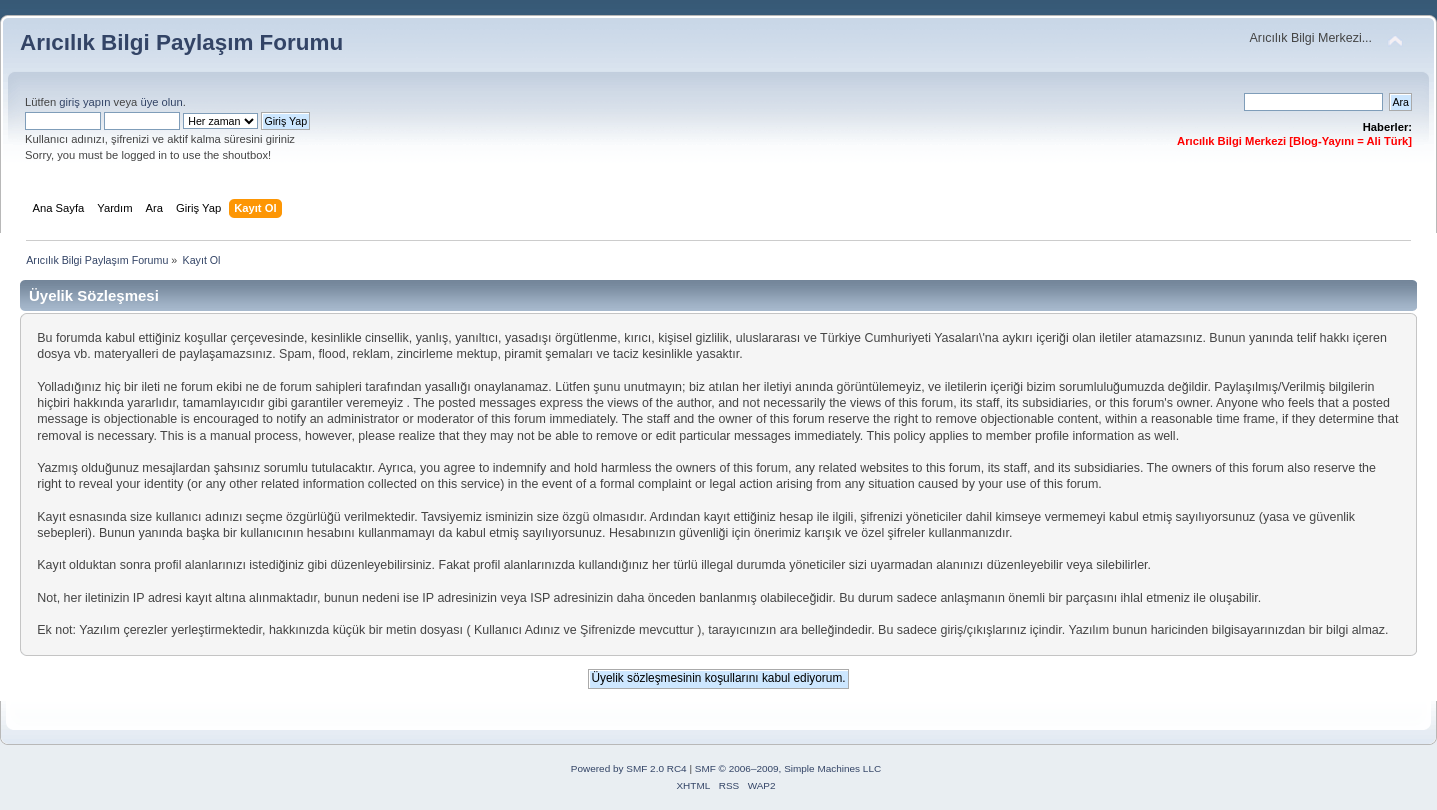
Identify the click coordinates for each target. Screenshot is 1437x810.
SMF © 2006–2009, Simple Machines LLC (788, 768)
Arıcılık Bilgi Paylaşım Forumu (181, 42)
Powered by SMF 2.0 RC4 (629, 768)
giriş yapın (84, 102)
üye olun (161, 102)
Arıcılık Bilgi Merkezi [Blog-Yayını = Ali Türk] (1294, 141)
